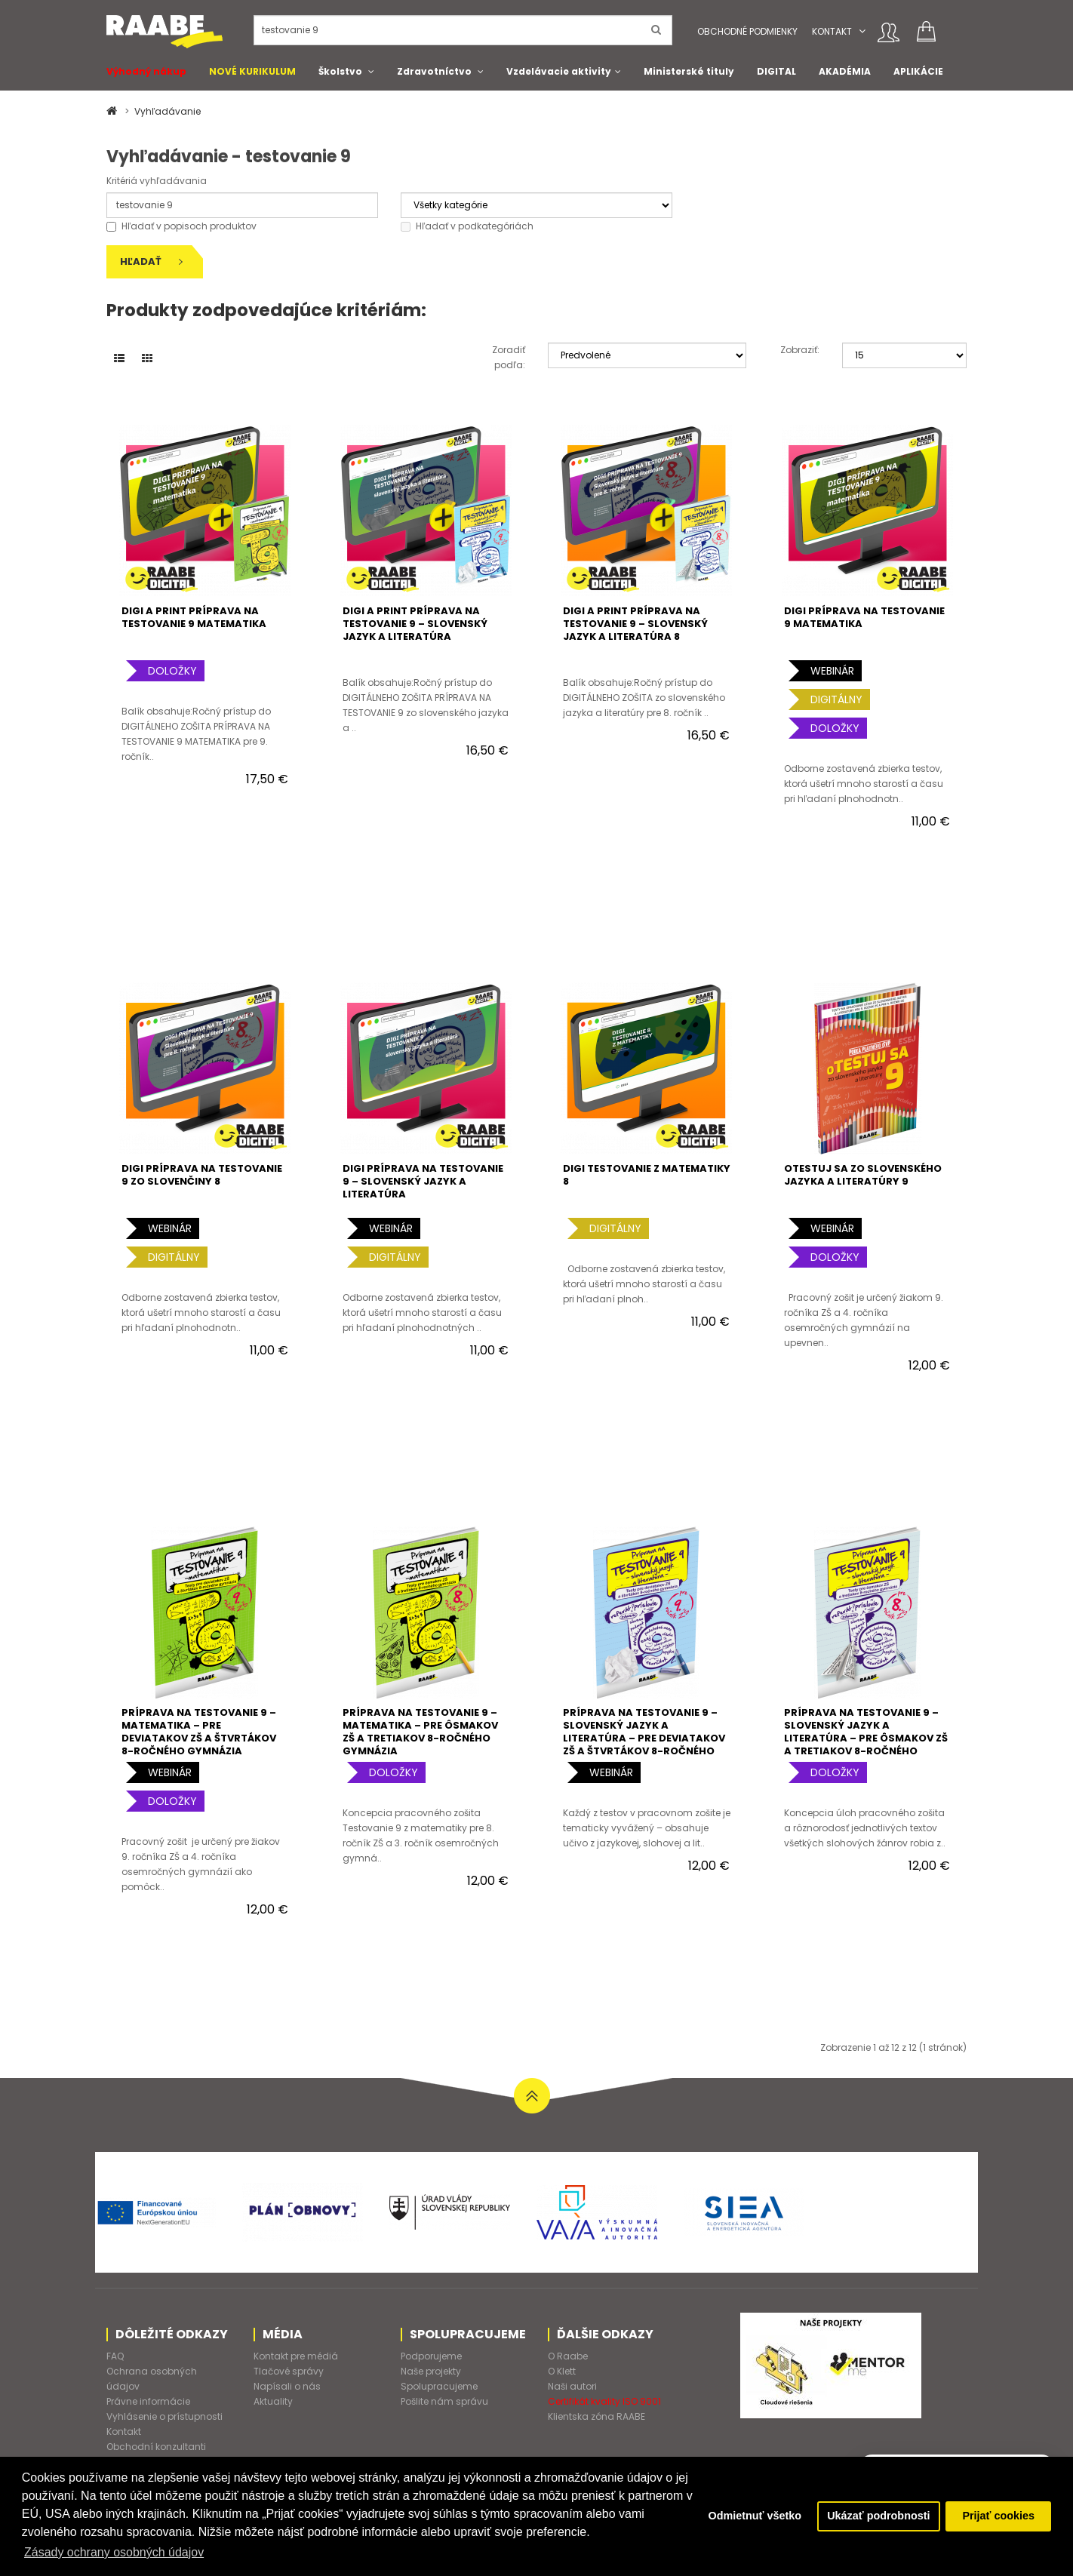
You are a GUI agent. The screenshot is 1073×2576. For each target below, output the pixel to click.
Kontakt (832, 31)
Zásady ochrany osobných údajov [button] (114, 2552)
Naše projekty (431, 2371)
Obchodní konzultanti (156, 2446)
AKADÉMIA (845, 71)
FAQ (115, 2356)
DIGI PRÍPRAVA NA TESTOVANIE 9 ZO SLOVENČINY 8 (201, 1174)
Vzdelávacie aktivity (558, 71)
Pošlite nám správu (444, 2401)
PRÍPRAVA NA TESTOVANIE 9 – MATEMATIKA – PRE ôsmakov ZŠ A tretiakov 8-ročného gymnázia (420, 1731)
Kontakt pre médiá (296, 2356)
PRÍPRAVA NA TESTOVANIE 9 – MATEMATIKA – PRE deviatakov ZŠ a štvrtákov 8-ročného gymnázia (198, 1731)
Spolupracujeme (439, 2386)
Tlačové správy (289, 2371)
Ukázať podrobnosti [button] (878, 2516)
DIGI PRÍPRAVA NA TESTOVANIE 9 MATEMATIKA (864, 617)
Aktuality (273, 2401)
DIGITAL (776, 71)
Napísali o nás (287, 2386)
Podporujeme (431, 2356)
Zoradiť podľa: (508, 357)
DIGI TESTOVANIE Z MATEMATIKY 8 (646, 1174)
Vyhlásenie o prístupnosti (164, 2416)
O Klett (562, 2371)
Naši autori (572, 2386)
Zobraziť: (799, 349)
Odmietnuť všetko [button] (754, 2516)
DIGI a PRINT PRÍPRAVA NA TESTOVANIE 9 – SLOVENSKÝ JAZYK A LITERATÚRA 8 (635, 624)
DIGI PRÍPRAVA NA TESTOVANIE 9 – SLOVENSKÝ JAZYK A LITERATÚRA (423, 1181)
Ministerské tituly (689, 71)
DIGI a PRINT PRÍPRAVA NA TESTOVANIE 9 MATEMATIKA (193, 617)
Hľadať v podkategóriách (467, 226)
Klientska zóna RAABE (596, 2416)
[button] (862, 31)
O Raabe (568, 2356)
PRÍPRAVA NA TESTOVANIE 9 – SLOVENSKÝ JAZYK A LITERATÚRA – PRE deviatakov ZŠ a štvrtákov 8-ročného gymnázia (644, 1738)
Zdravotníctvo (434, 71)
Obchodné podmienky (747, 31)
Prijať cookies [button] (998, 2516)
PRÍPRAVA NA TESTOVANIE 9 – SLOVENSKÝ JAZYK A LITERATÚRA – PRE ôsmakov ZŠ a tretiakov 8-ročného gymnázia (866, 1738)
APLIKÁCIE (918, 71)
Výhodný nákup (146, 71)
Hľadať (151, 261)
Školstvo (340, 71)
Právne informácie (148, 2401)
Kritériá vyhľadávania (156, 180)
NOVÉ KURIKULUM (252, 71)
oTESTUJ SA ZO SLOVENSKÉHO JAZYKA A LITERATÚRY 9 (863, 1174)
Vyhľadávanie (167, 111)
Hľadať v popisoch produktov (181, 226)
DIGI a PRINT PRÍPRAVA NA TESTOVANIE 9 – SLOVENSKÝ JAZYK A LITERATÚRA (415, 624)
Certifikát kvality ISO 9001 (604, 2401)
